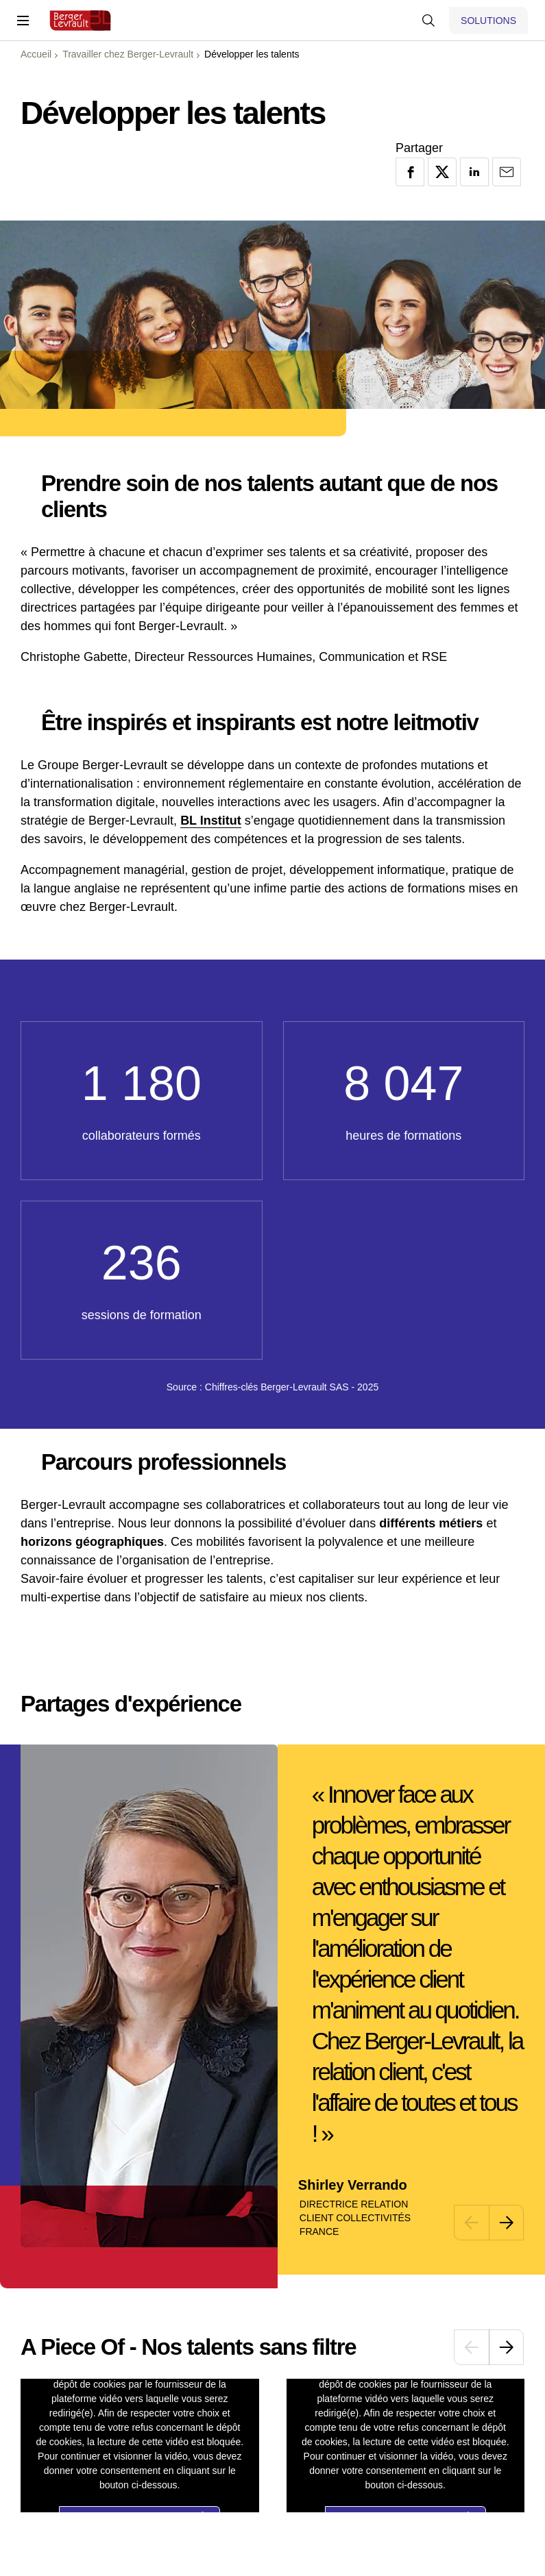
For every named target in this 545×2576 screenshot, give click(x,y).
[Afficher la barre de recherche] (428, 20)
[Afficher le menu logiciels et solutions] (488, 20)
